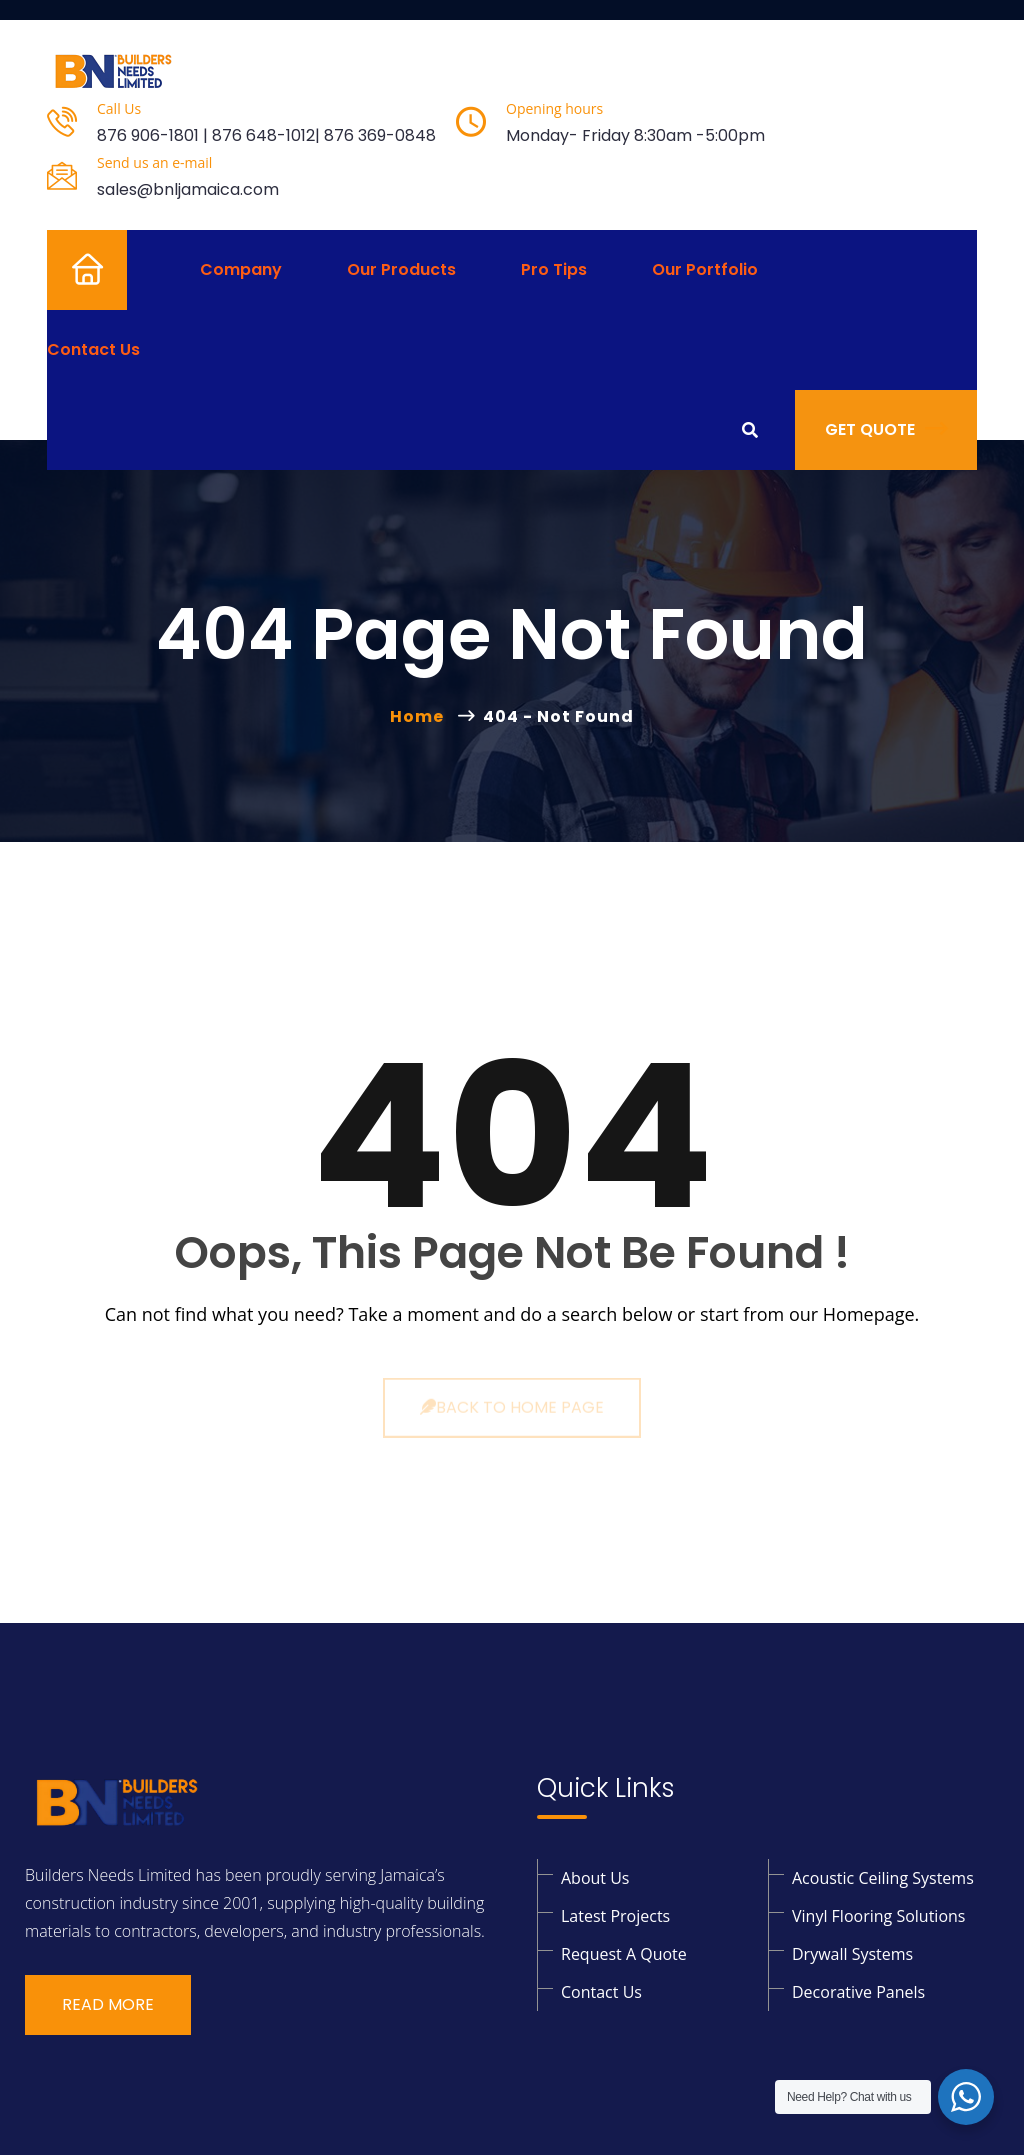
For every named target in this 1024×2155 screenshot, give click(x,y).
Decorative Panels (858, 1992)
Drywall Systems (852, 1954)
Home (71, 269)
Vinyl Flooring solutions (878, 1916)
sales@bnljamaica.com (188, 189)
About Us (595, 1878)
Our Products (401, 269)
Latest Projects (615, 1916)
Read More (108, 2004)
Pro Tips (554, 269)
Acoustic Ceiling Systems (883, 1878)
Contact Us (93, 349)
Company (241, 269)
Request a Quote (624, 1954)
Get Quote (886, 429)
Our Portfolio (705, 269)
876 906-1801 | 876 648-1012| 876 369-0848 (266, 135)
